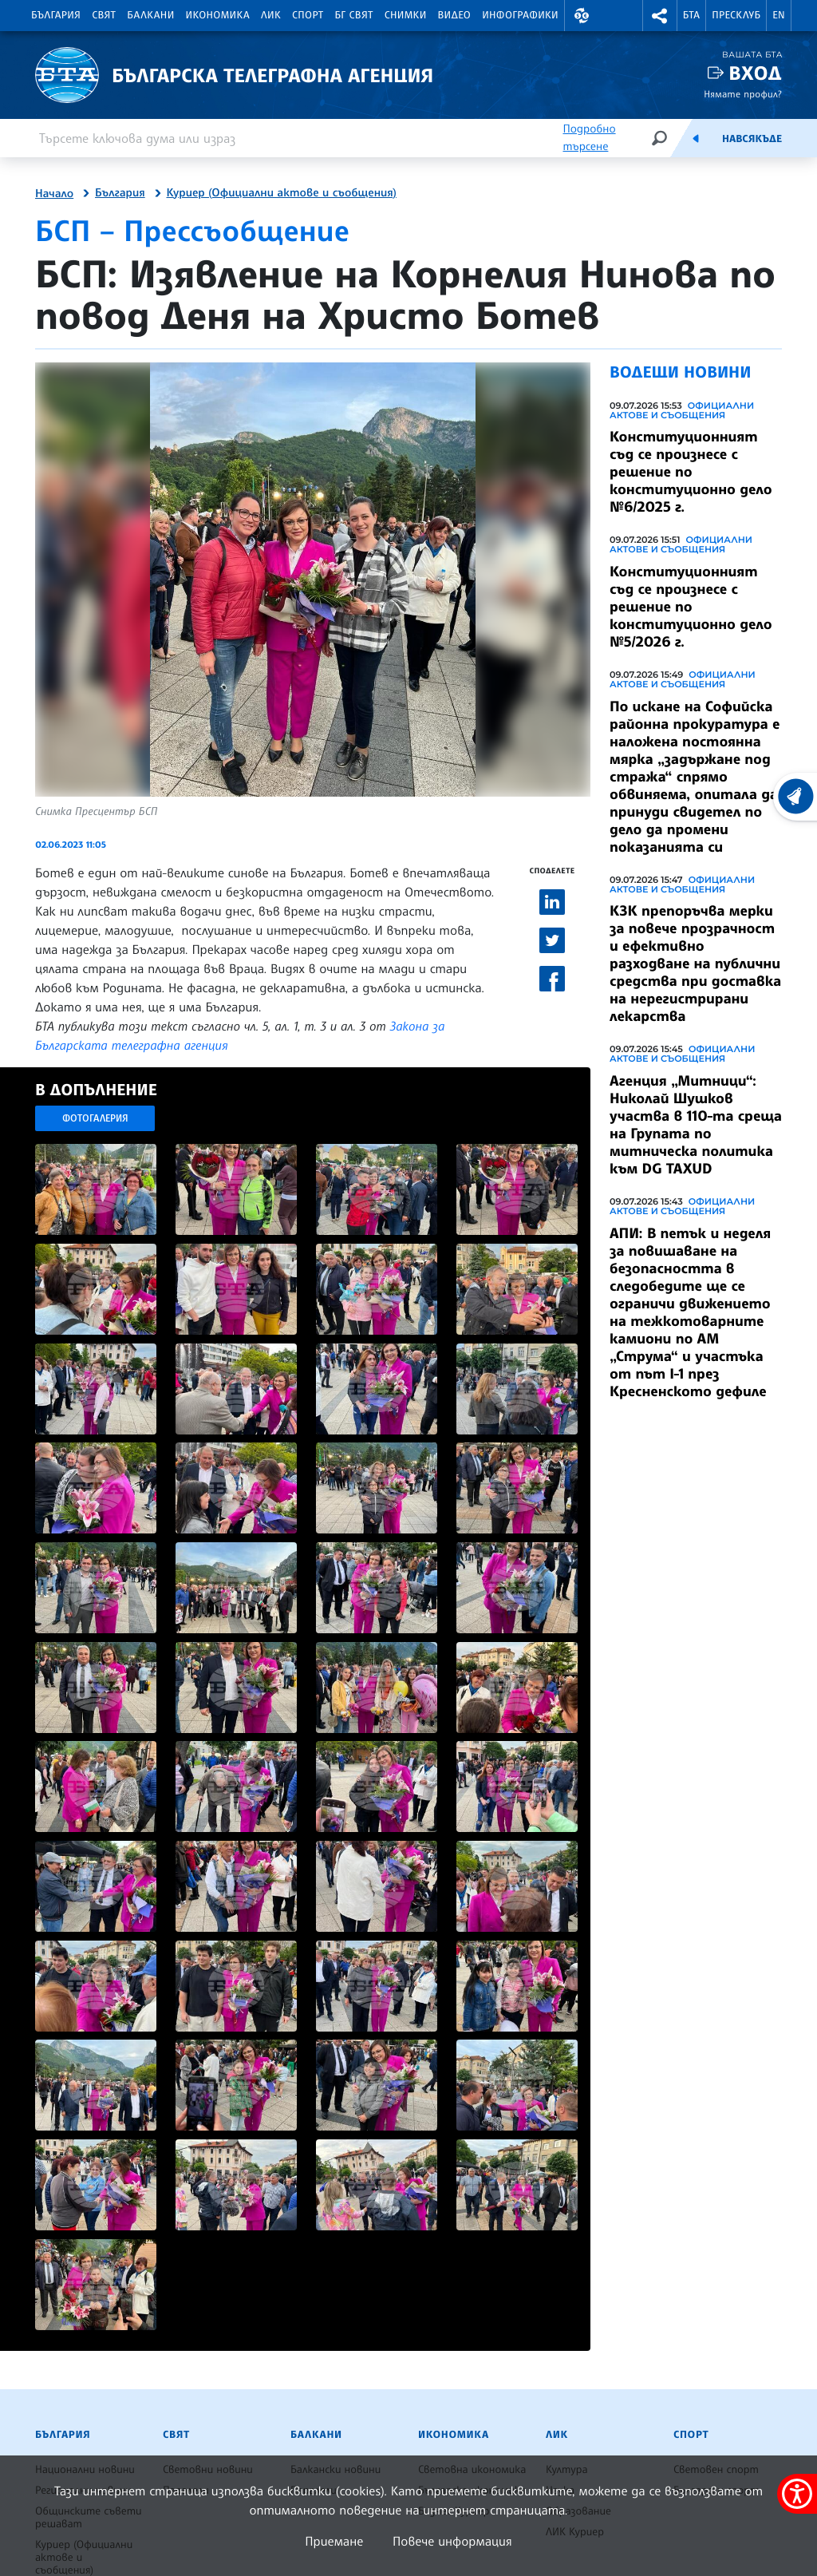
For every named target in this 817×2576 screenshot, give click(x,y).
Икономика (218, 15)
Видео (455, 15)
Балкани (150, 15)
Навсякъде (752, 139)
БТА (691, 15)
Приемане (334, 2541)
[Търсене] (659, 137)
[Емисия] (695, 138)
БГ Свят (354, 15)
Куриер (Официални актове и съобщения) (282, 193)
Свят (104, 15)
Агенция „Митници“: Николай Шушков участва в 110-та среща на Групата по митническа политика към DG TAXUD (696, 1124)
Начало (54, 194)
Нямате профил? (743, 94)
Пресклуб (736, 15)
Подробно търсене (588, 137)
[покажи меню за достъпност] (797, 2494)
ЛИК (271, 15)
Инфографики (520, 15)
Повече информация (452, 2541)
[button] (581, 15)
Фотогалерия (95, 1118)
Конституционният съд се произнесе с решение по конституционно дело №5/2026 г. (691, 607)
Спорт (307, 15)
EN (778, 15)
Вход (755, 73)
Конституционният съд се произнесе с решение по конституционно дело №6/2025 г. (691, 472)
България (56, 15)
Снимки (406, 15)
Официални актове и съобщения (682, 410)
